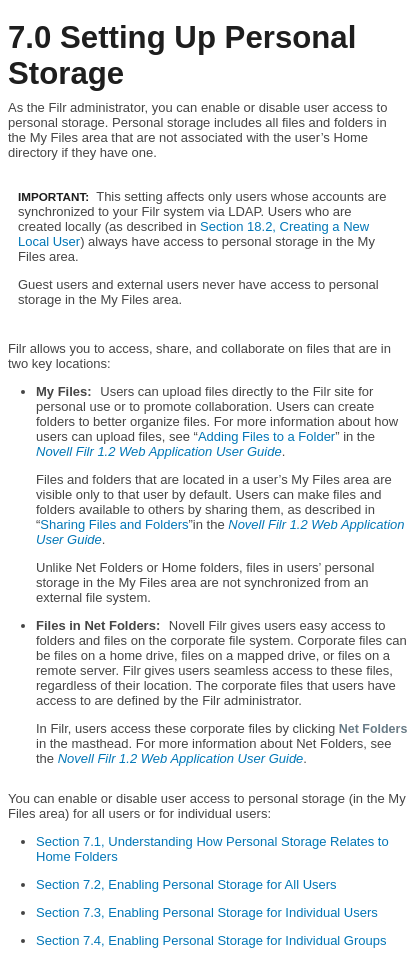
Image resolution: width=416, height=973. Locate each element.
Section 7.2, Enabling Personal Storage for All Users (186, 884)
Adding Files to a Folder (266, 436)
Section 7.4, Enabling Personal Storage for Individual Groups (211, 940)
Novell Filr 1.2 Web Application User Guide (159, 451)
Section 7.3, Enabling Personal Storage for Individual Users (207, 912)
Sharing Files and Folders (114, 524)
